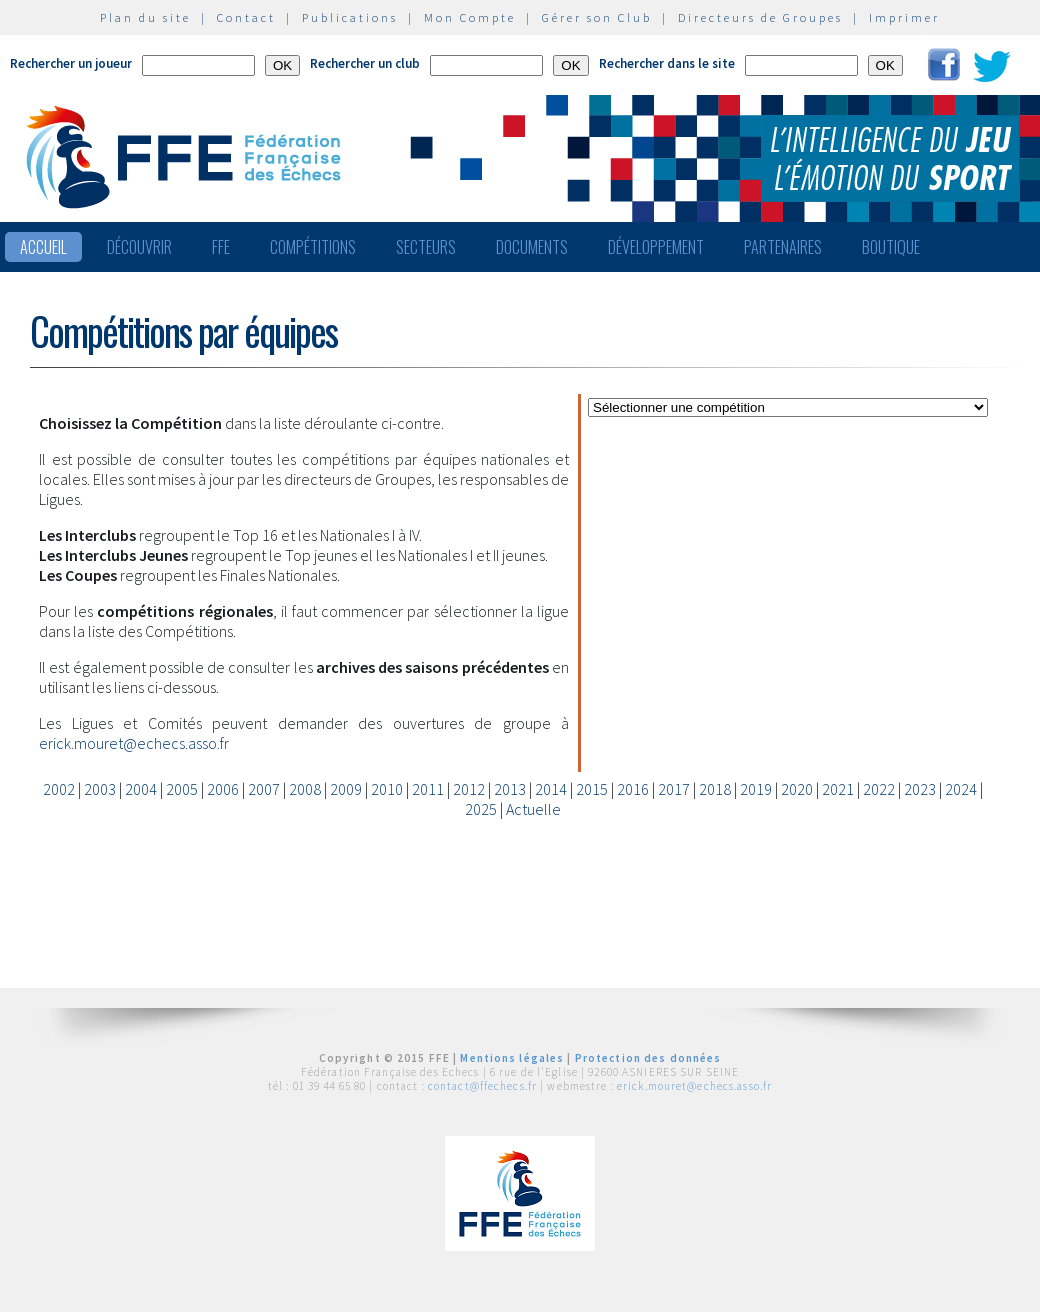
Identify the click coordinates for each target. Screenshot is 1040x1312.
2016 (633, 789)
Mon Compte (470, 17)
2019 (756, 789)
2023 (920, 789)
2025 (481, 809)
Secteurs (426, 247)
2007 (264, 789)
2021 (838, 789)
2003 (100, 789)
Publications (350, 17)
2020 (797, 789)
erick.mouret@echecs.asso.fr (134, 743)
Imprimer (904, 17)
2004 (141, 789)
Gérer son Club (597, 17)
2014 (551, 789)
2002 (59, 789)
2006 (223, 789)
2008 (305, 789)
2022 (879, 789)
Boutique (891, 247)
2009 (346, 789)
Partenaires (783, 247)
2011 (428, 789)
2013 (510, 789)
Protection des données (648, 1058)
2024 (961, 789)
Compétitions (313, 247)
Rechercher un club (365, 63)
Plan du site (145, 17)
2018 (715, 789)
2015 (592, 789)
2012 (469, 789)
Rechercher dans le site (667, 63)
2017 (674, 789)
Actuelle (533, 809)
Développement (656, 247)
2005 (182, 789)
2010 (387, 789)
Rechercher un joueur (71, 63)
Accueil (43, 247)
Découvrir (139, 247)
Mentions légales (512, 1058)
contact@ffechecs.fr (482, 1086)
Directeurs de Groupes (760, 17)
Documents (532, 247)
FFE (221, 247)
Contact (246, 17)
